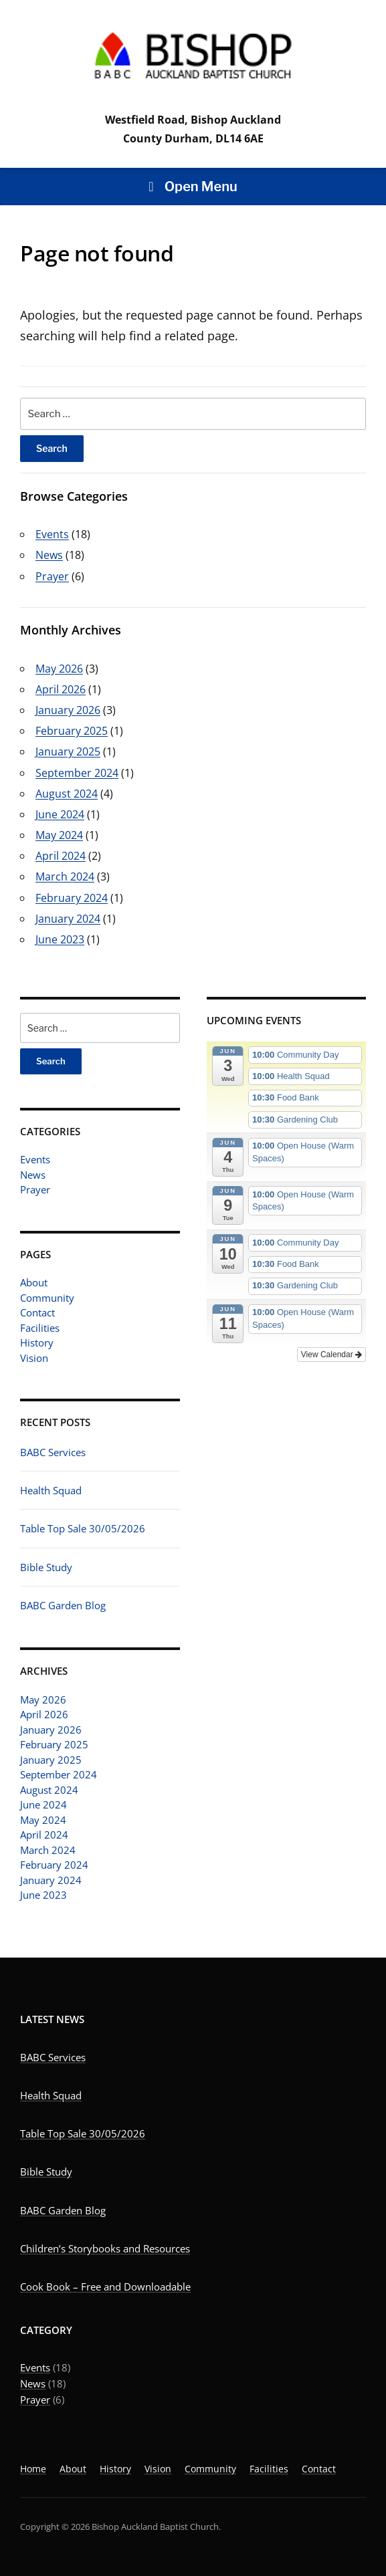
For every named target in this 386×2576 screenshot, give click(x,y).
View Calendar (331, 1354)
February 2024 (54, 1864)
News (32, 1174)
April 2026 (44, 1714)
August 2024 (49, 1789)
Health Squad (51, 1490)
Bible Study (46, 1567)
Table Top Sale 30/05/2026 (82, 1528)
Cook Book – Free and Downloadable (105, 2286)
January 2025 (51, 1759)
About (33, 1282)
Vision (34, 1358)
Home (33, 2468)
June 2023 (43, 1894)
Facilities (40, 1327)
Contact (37, 1312)
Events (35, 1159)
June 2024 (43, 1804)
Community (47, 1297)
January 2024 (51, 1880)
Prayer (35, 1189)
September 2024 (58, 1774)
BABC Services (53, 1452)
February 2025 (54, 1744)
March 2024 (48, 1850)
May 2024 (43, 1820)
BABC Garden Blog (63, 1605)
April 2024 (44, 1834)
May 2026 (43, 1699)
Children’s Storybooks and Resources (105, 2248)
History (37, 1342)
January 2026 (51, 1729)
